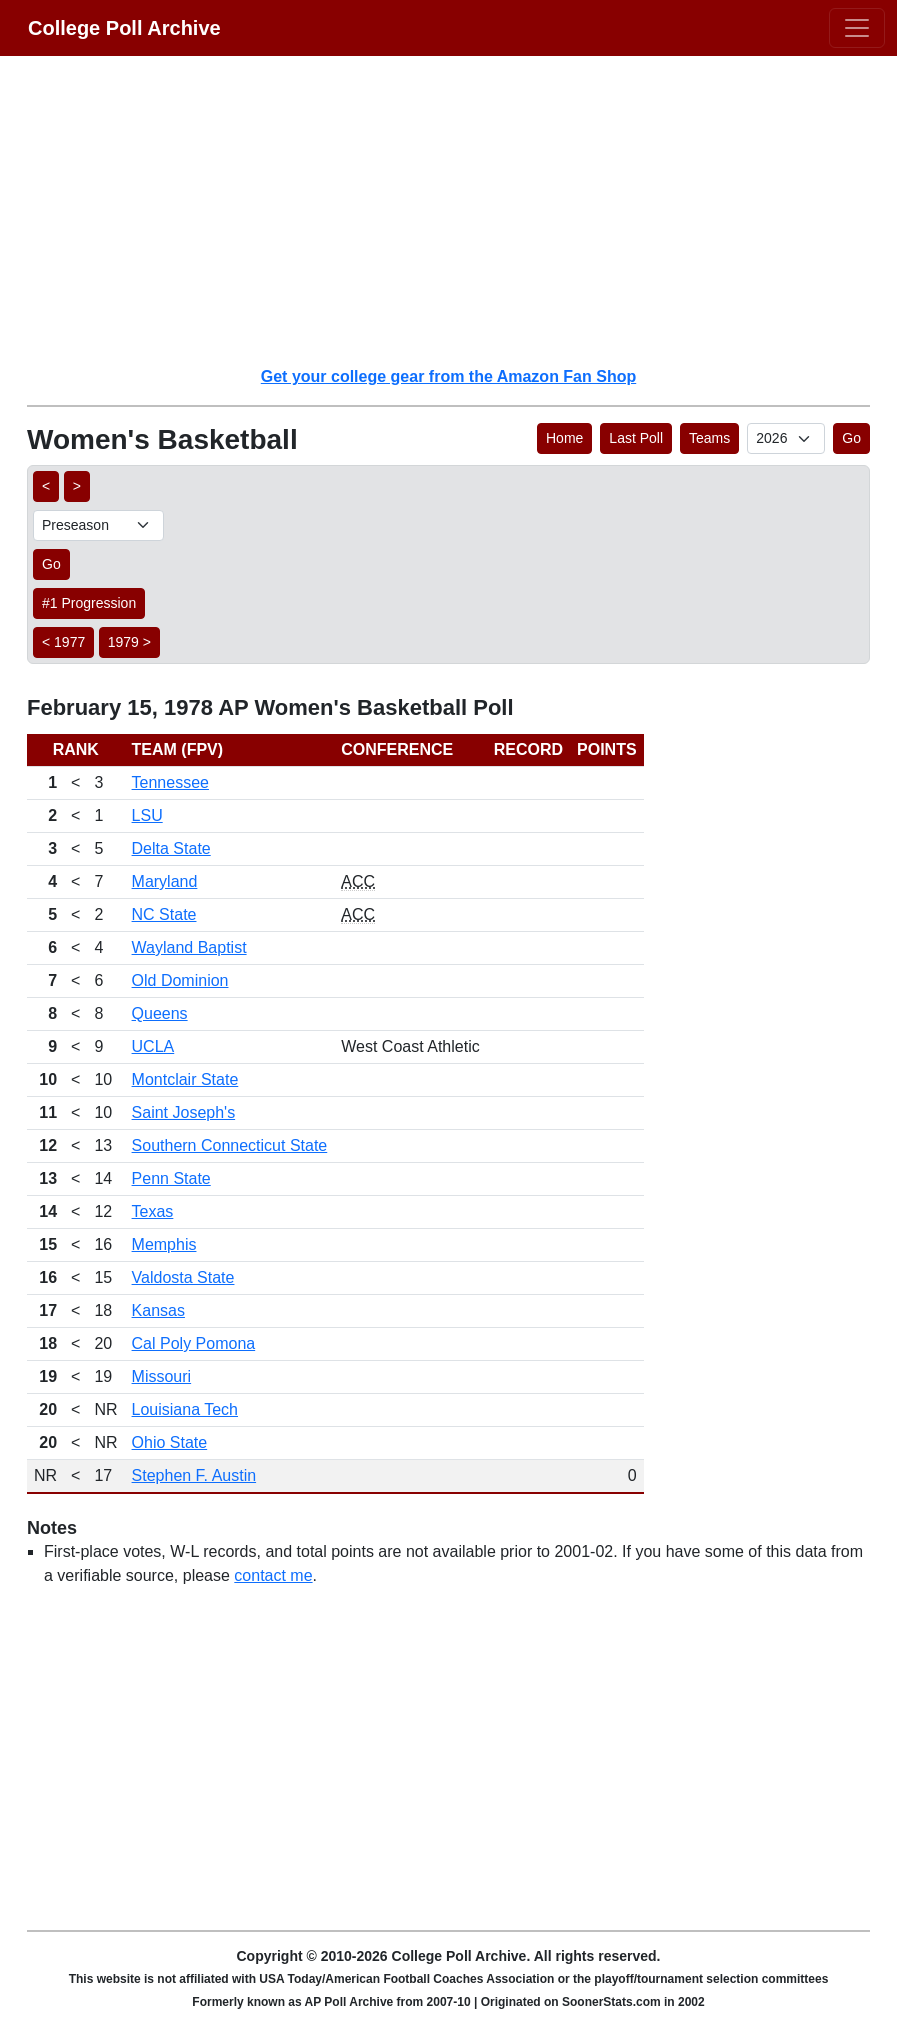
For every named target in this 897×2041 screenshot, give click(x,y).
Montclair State (185, 1079)
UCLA (153, 1046)
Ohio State (170, 1442)
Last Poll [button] (636, 438)
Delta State (171, 848)
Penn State (171, 1178)
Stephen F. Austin (194, 1475)
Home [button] (564, 438)
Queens (160, 1013)
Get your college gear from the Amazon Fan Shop (448, 376)
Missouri (162, 1376)
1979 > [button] (129, 642)
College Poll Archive (124, 28)
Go (851, 438)
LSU (147, 815)
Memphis (164, 1244)
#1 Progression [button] (89, 603)
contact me (273, 1575)
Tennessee (170, 782)
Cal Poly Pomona (194, 1343)
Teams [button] (709, 438)
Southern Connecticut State (230, 1145)
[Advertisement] (460, 210)
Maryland (165, 881)
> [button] (77, 486)
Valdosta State (183, 1277)
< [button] (46, 486)
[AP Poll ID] (786, 438)
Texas (153, 1211)
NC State (164, 914)
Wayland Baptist (189, 947)
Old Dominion (180, 980)
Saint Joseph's (184, 1112)
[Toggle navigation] (857, 28)
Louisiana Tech (185, 1409)
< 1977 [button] (63, 642)
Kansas (158, 1310)
